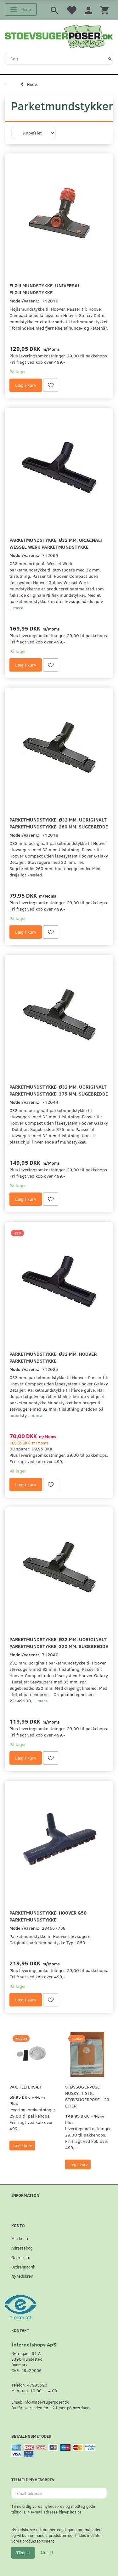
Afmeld (46, 2552)
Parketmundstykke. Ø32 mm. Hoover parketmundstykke (53, 1357)
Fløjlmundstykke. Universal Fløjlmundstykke (44, 289)
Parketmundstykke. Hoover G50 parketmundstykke (48, 1916)
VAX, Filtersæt (25, 2087)
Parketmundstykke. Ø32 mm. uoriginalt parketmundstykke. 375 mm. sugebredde (58, 1090)
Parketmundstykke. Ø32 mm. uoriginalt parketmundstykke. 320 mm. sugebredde (58, 1642)
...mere (16, 608)
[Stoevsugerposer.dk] (59, 35)
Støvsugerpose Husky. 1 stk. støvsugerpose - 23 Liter (87, 2096)
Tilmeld (23, 2552)
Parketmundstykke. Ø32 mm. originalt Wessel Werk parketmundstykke (56, 543)
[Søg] (110, 59)
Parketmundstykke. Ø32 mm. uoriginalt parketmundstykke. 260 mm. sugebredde (58, 823)
